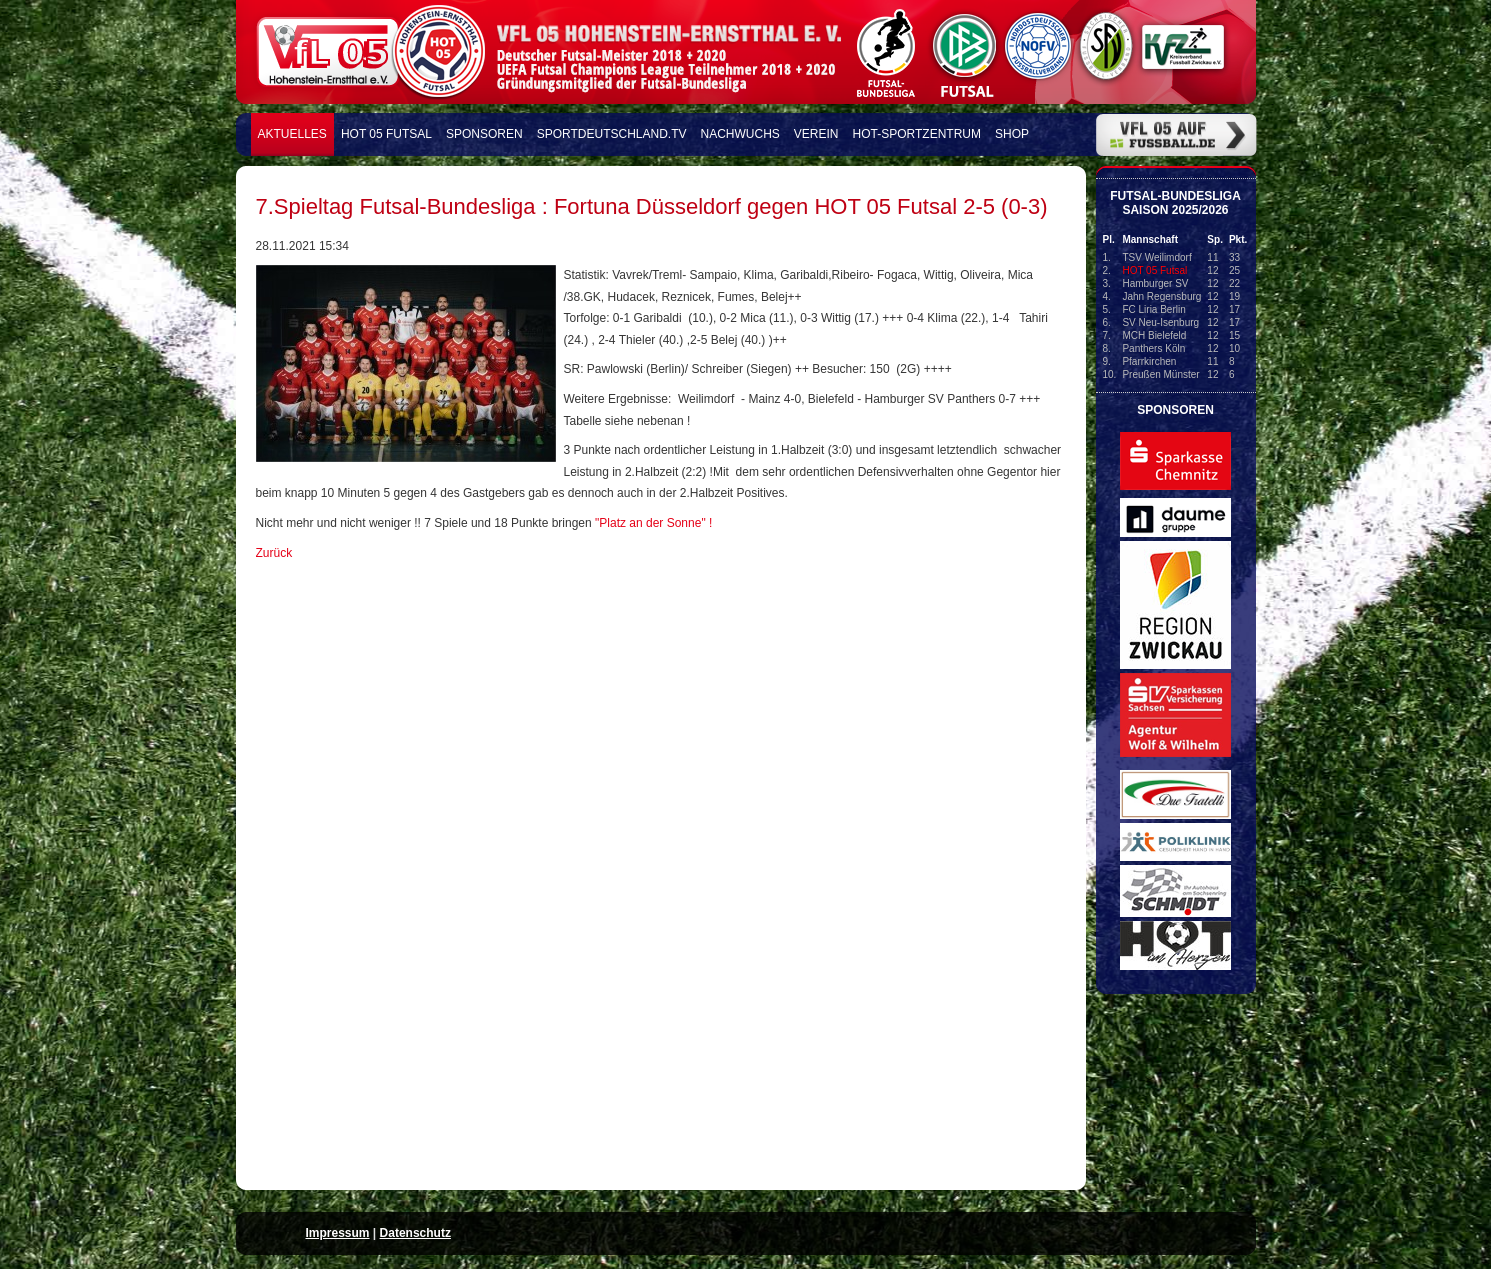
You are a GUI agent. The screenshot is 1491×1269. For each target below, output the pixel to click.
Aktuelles (292, 134)
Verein (816, 134)
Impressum (338, 1233)
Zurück (274, 553)
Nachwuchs (740, 134)
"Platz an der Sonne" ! (653, 523)
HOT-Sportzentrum (917, 134)
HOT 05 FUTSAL (386, 134)
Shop (1012, 134)
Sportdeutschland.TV (612, 134)
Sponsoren (484, 134)
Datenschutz (415, 1233)
